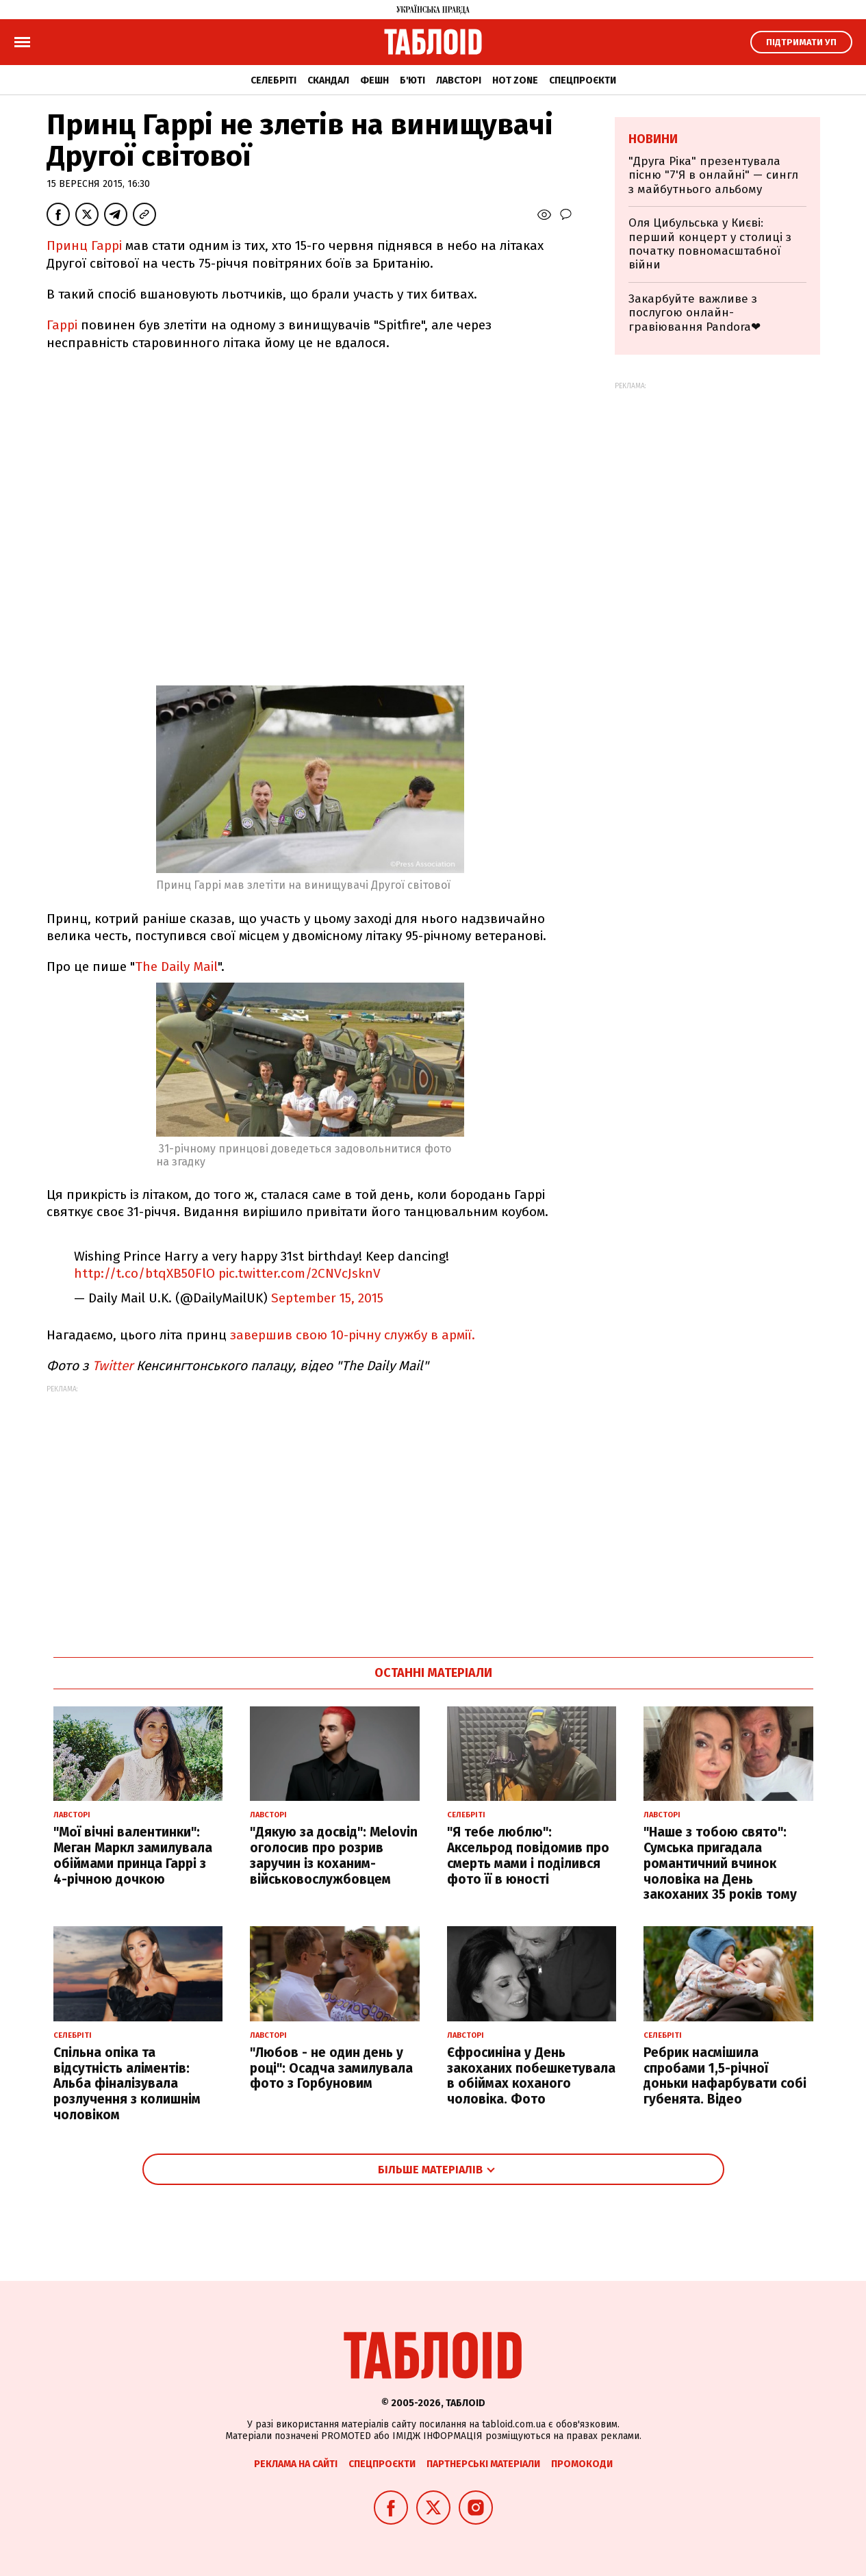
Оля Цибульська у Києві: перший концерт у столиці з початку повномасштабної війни (709, 244)
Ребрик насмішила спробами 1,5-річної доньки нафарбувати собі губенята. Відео (725, 2076)
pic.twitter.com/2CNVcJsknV (299, 1273)
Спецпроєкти (582, 80)
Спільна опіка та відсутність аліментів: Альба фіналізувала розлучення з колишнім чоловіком (127, 2084)
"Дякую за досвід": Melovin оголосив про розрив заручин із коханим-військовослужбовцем (334, 1855)
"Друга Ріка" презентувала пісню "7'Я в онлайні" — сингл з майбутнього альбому (713, 175)
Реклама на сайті (296, 2464)
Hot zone (515, 80)
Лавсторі (458, 80)
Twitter (112, 1366)
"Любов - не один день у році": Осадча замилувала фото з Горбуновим (331, 2068)
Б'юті (412, 80)
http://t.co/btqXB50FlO (144, 1273)
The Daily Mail (176, 966)
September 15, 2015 (327, 1298)
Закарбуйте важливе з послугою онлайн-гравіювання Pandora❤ (694, 313)
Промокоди (582, 2464)
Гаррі (62, 325)
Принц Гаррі (84, 245)
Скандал (328, 80)
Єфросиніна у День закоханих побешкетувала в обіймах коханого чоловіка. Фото (531, 2076)
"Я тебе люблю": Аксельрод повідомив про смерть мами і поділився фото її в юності (528, 1855)
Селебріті (273, 80)
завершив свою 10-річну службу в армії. (352, 1335)
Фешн (374, 80)
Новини (653, 139)
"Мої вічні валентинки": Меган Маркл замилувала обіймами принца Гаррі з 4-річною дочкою (132, 1855)
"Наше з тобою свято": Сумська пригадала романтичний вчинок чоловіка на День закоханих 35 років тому (720, 1863)
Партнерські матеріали (483, 2464)
